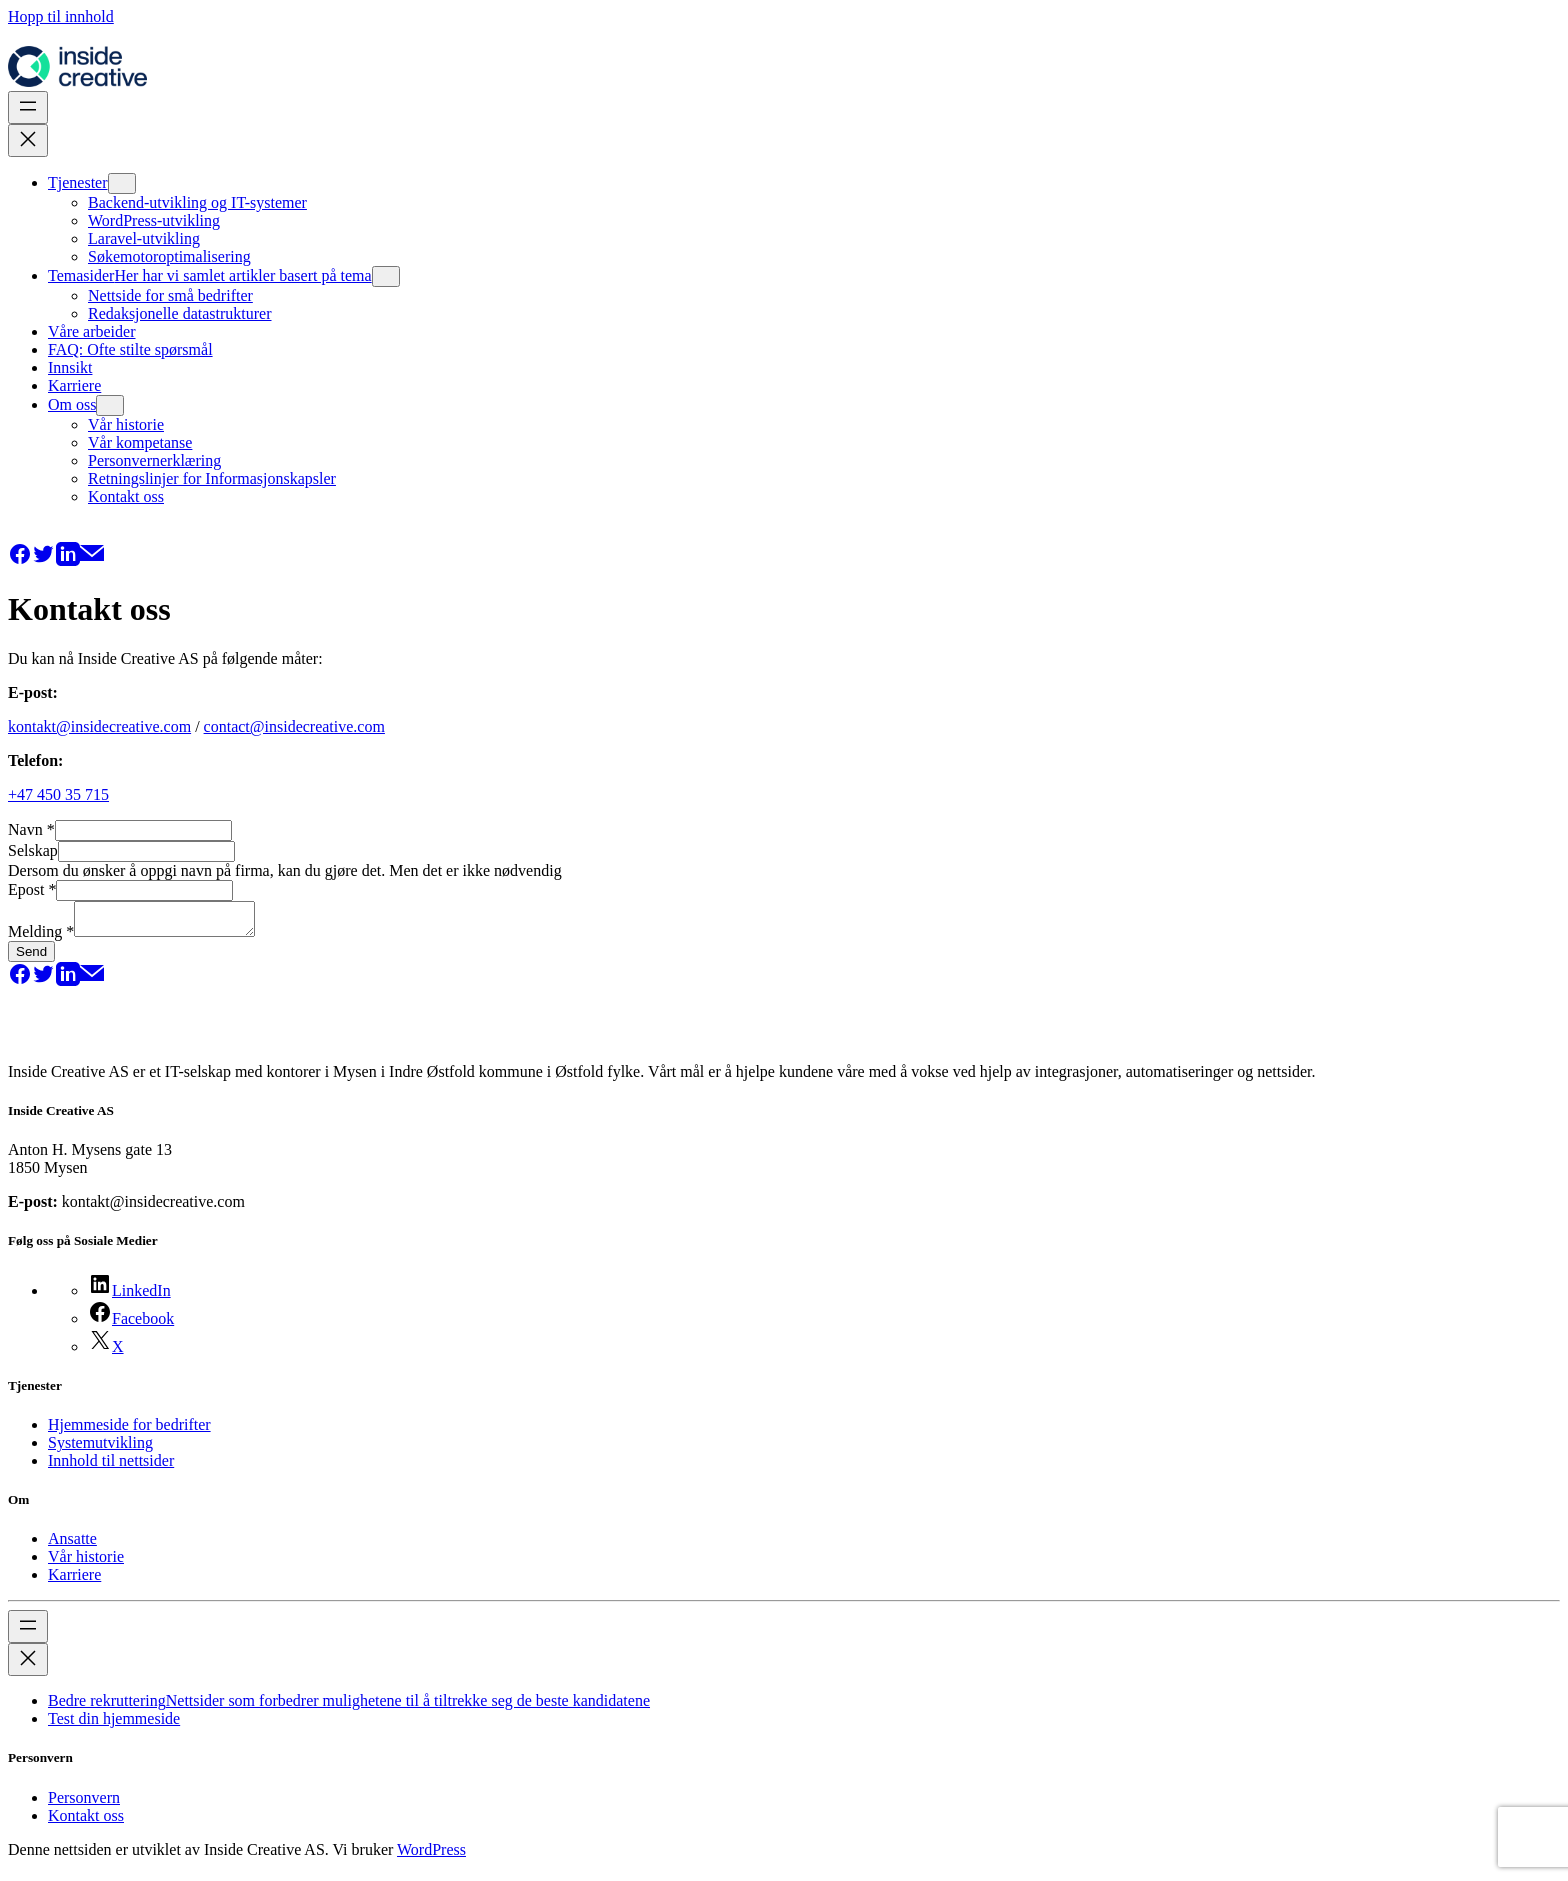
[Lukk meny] (28, 140)
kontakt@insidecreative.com (99, 726)
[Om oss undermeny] (110, 405)
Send (31, 957)
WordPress (431, 1855)
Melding (41, 937)
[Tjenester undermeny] (122, 183)
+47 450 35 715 (58, 794)
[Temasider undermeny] (386, 276)
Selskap (33, 850)
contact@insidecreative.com (294, 726)
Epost (32, 889)
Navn (31, 829)
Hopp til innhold (61, 16)
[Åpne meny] (28, 107)
